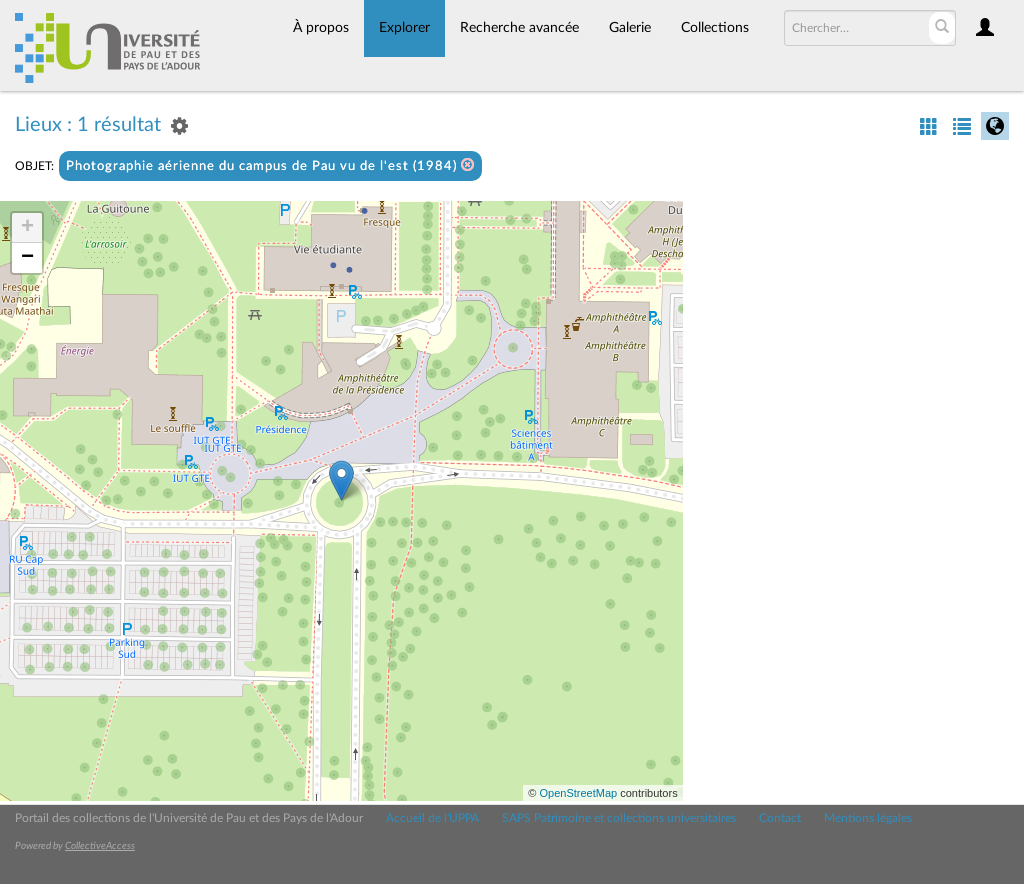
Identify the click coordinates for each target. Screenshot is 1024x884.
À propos (321, 28)
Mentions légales (868, 818)
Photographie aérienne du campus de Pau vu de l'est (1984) (270, 165)
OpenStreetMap (578, 793)
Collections (715, 28)
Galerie (630, 28)
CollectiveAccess (100, 846)
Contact (780, 818)
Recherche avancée (519, 28)
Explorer (404, 28)
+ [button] (27, 228)
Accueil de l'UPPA (432, 818)
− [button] (27, 258)
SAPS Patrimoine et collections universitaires (619, 818)
